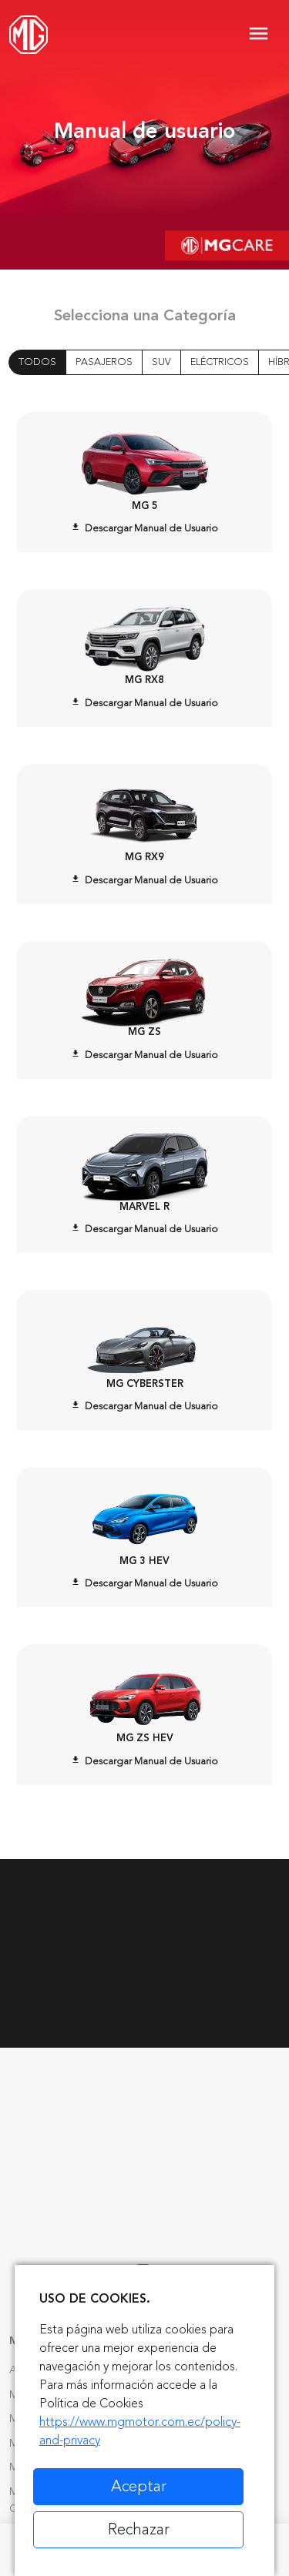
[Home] (28, 35)
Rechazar (139, 2529)
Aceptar (138, 2486)
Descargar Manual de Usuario (144, 528)
